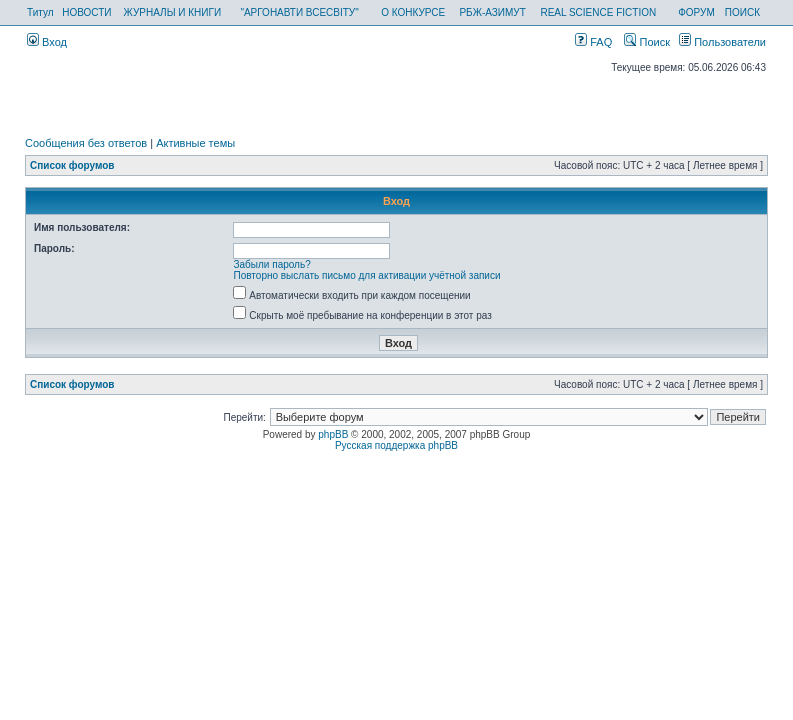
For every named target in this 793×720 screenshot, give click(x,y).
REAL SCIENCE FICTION (598, 12)
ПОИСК (742, 12)
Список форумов (72, 165)
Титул (40, 12)
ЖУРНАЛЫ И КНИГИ (172, 12)
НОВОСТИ (86, 12)
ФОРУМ (696, 12)
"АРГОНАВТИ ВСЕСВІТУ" (299, 12)
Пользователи (722, 42)
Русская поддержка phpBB (396, 445)
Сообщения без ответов (86, 143)
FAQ (593, 42)
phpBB (333, 434)
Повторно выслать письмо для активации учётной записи (367, 275)
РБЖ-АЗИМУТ (492, 12)
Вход (47, 42)
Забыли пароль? (272, 264)
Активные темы (195, 143)
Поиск (647, 42)
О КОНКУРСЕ (413, 12)
